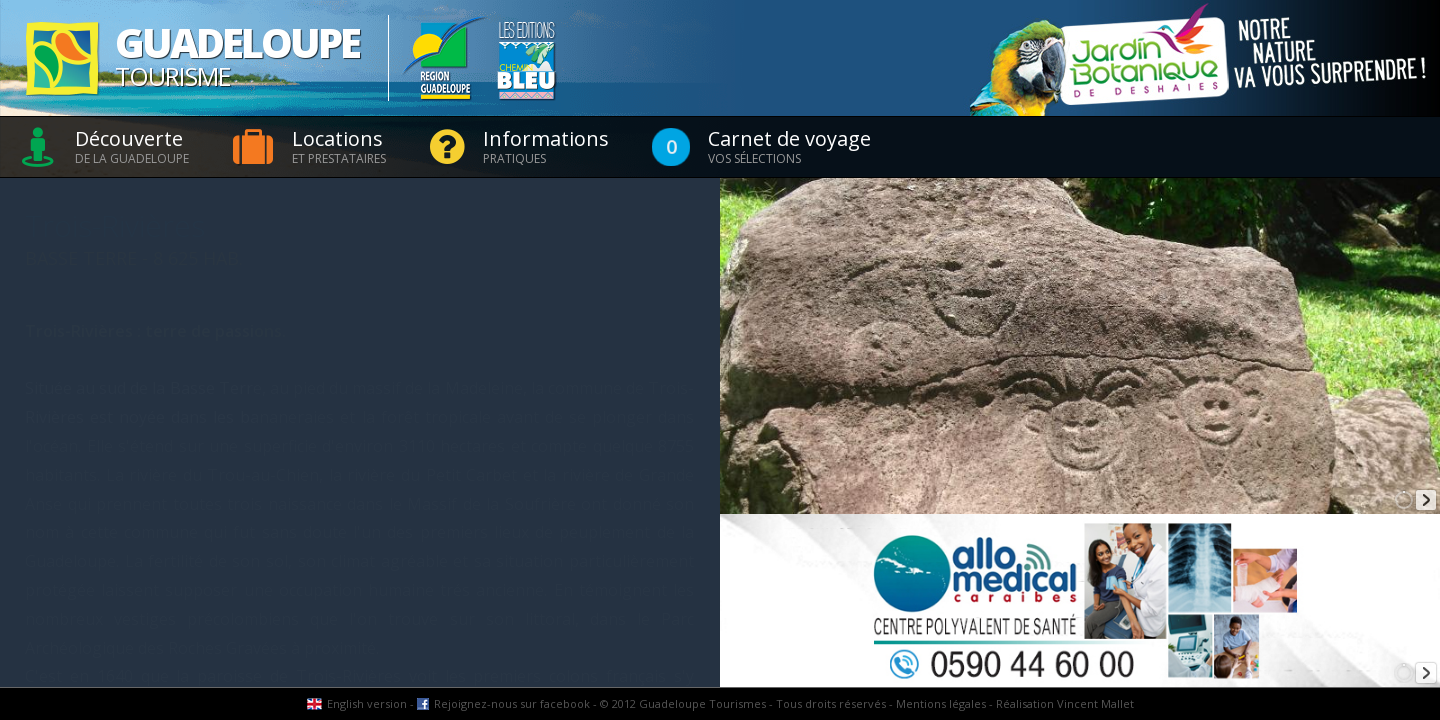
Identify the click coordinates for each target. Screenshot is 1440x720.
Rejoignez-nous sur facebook (512, 703)
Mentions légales (941, 703)
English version (367, 703)
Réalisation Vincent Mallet (1065, 703)
